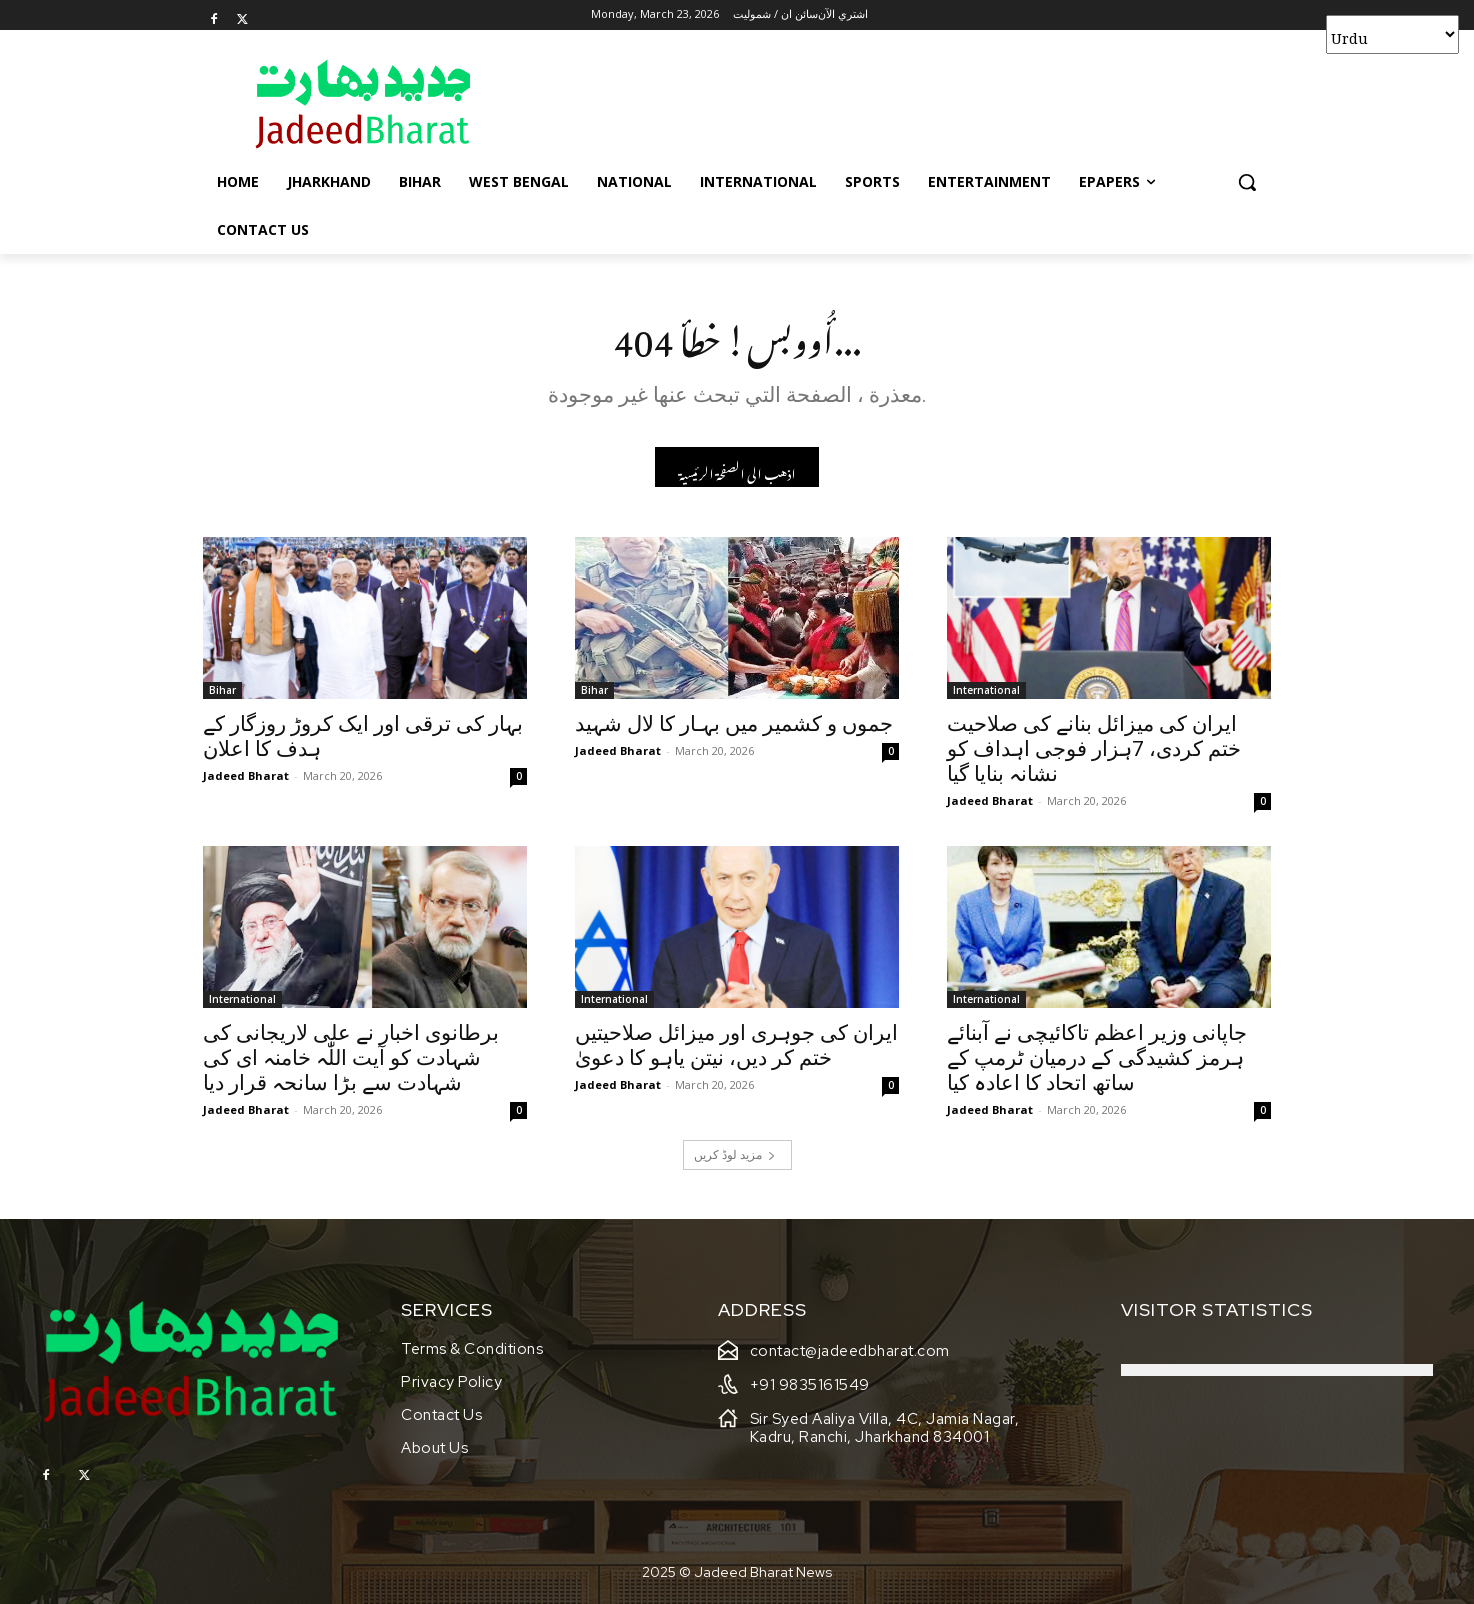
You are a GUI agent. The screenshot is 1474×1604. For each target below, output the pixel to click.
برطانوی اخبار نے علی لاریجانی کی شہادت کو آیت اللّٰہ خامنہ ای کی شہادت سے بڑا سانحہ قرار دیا (351, 1064)
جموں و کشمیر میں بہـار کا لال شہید (734, 730)
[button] (1247, 182)
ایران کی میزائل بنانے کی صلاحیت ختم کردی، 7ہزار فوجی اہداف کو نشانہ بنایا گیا (1094, 755)
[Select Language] (1392, 34)
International (986, 696)
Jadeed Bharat (246, 781)
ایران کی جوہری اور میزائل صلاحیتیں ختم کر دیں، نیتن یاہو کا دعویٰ (736, 1051)
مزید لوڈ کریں (735, 1160)
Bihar (222, 696)
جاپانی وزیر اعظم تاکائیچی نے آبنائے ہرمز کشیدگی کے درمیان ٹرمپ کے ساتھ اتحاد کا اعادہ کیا (1097, 1064)
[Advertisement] (887, 103)
